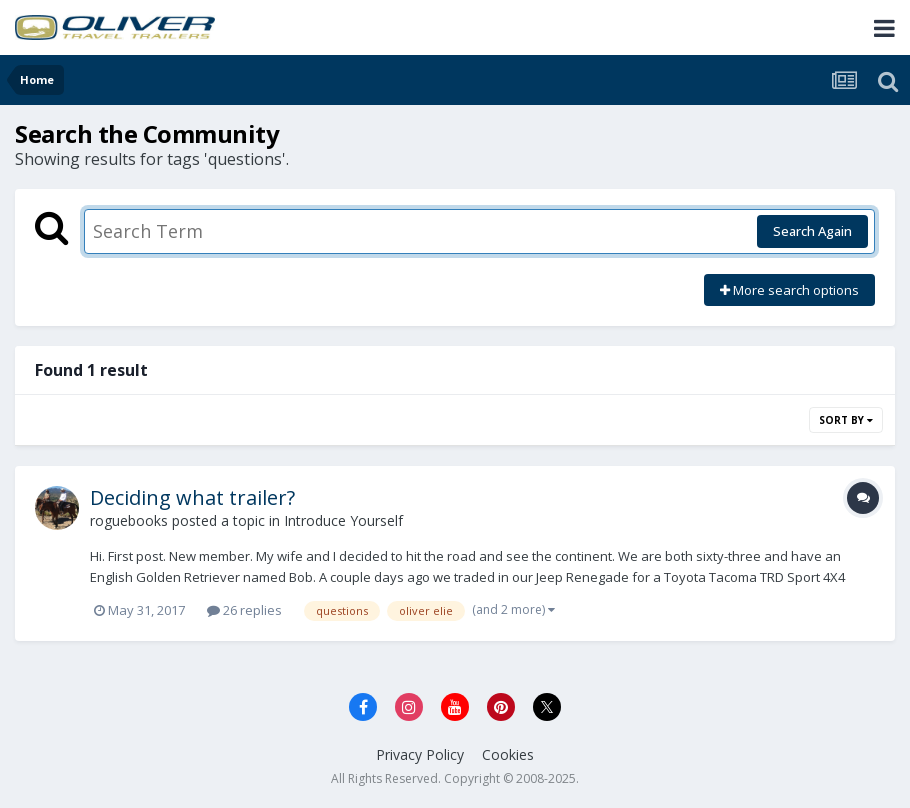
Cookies (508, 754)
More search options (789, 290)
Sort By (846, 420)
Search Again (812, 231)
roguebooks (129, 520)
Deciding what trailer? (192, 497)
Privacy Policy (420, 754)
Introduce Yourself (343, 520)
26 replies (244, 610)
